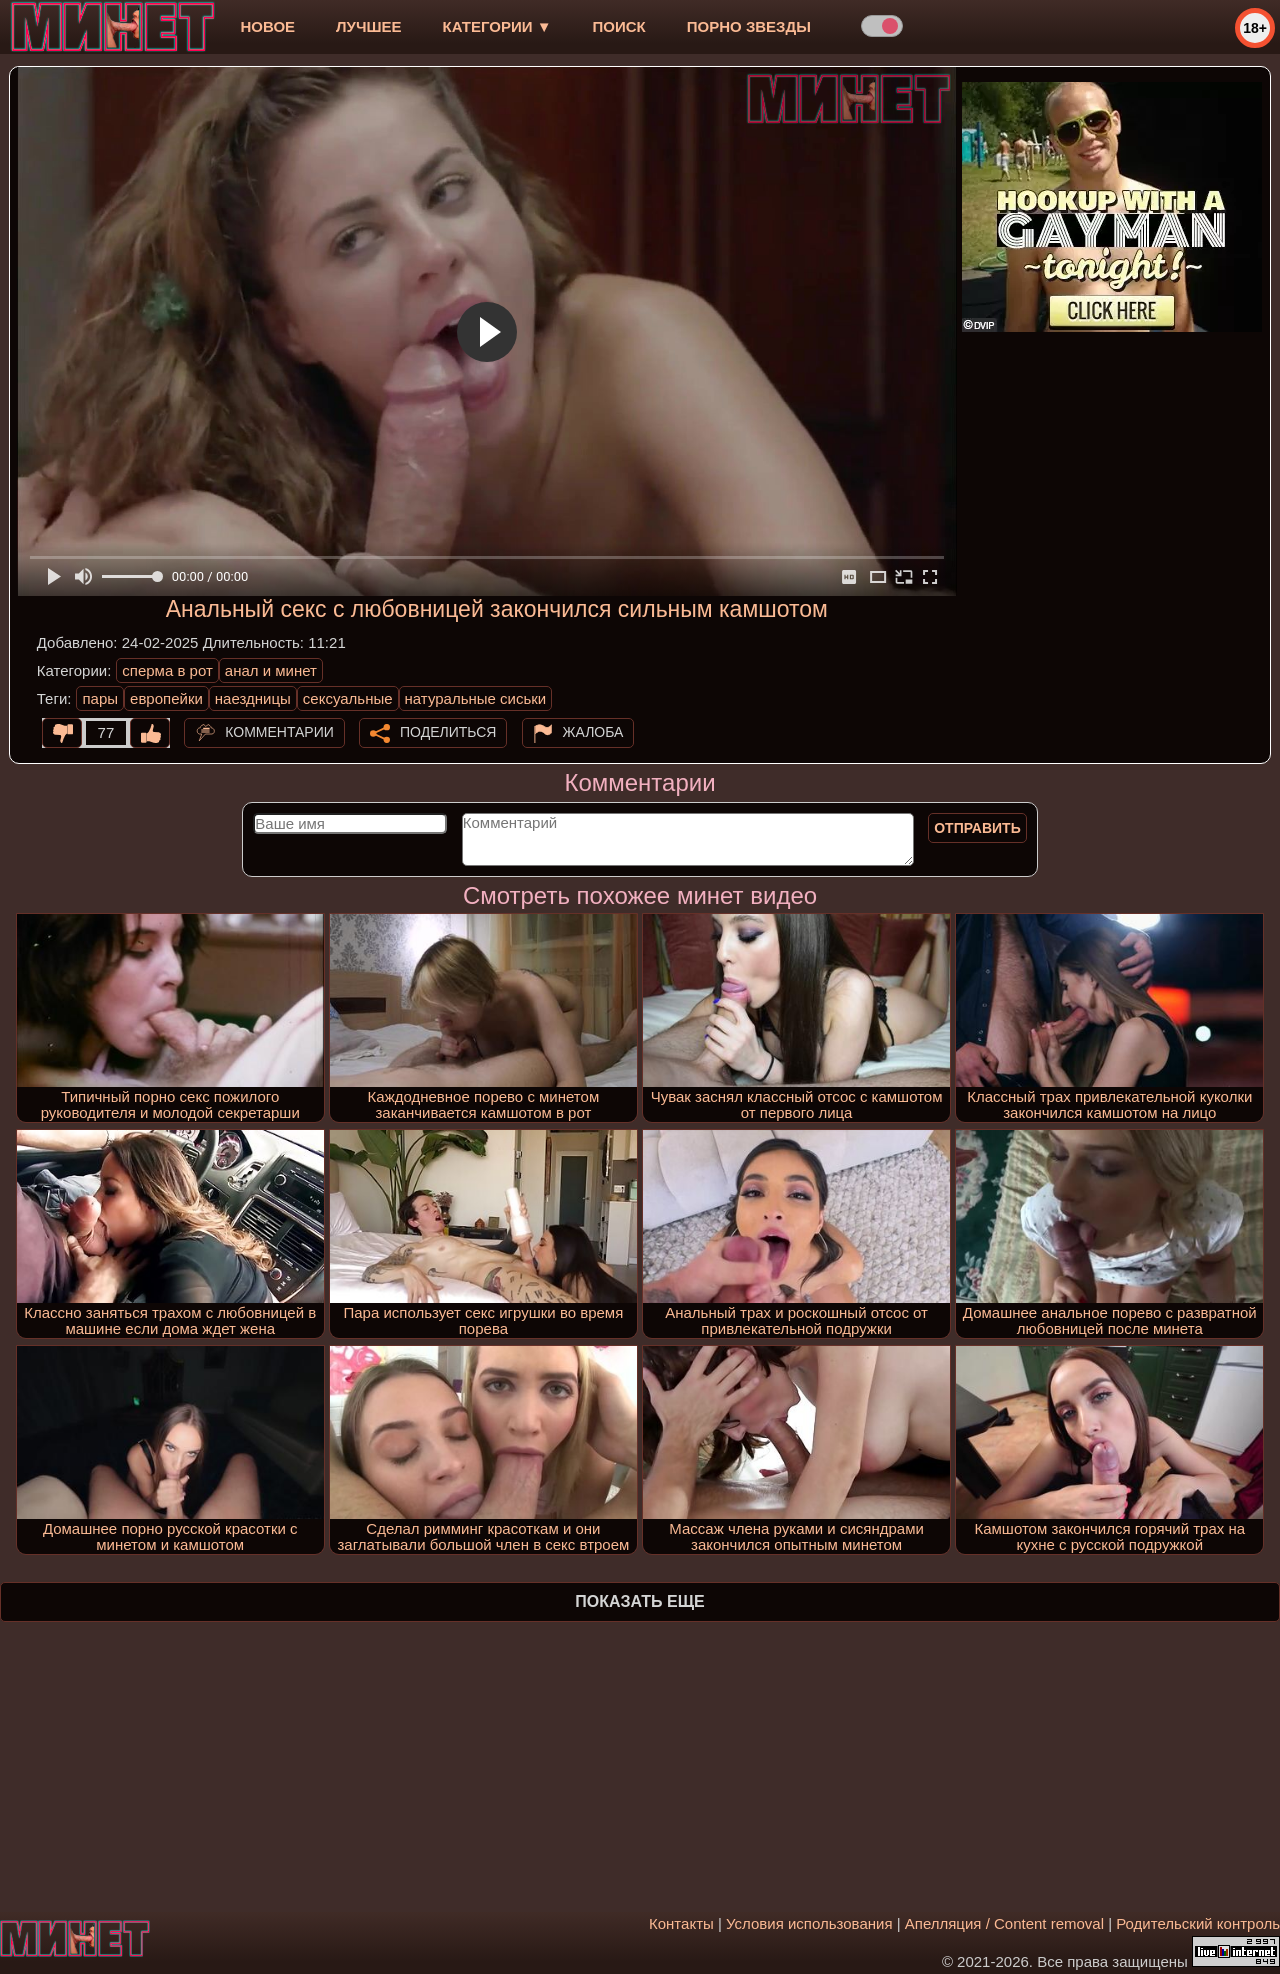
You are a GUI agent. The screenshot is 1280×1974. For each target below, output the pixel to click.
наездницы (253, 698)
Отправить (977, 828)
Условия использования (809, 1923)
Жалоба (593, 732)
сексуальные (348, 698)
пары (100, 698)
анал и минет (271, 670)
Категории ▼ (497, 26)
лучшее (368, 26)
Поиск (619, 26)
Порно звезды (749, 26)
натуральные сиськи (476, 698)
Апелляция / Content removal (1004, 1923)
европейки (166, 698)
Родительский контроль (1198, 1923)
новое (267, 26)
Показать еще (639, 1601)
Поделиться (448, 732)
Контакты (681, 1923)
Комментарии (279, 732)
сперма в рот (167, 670)
